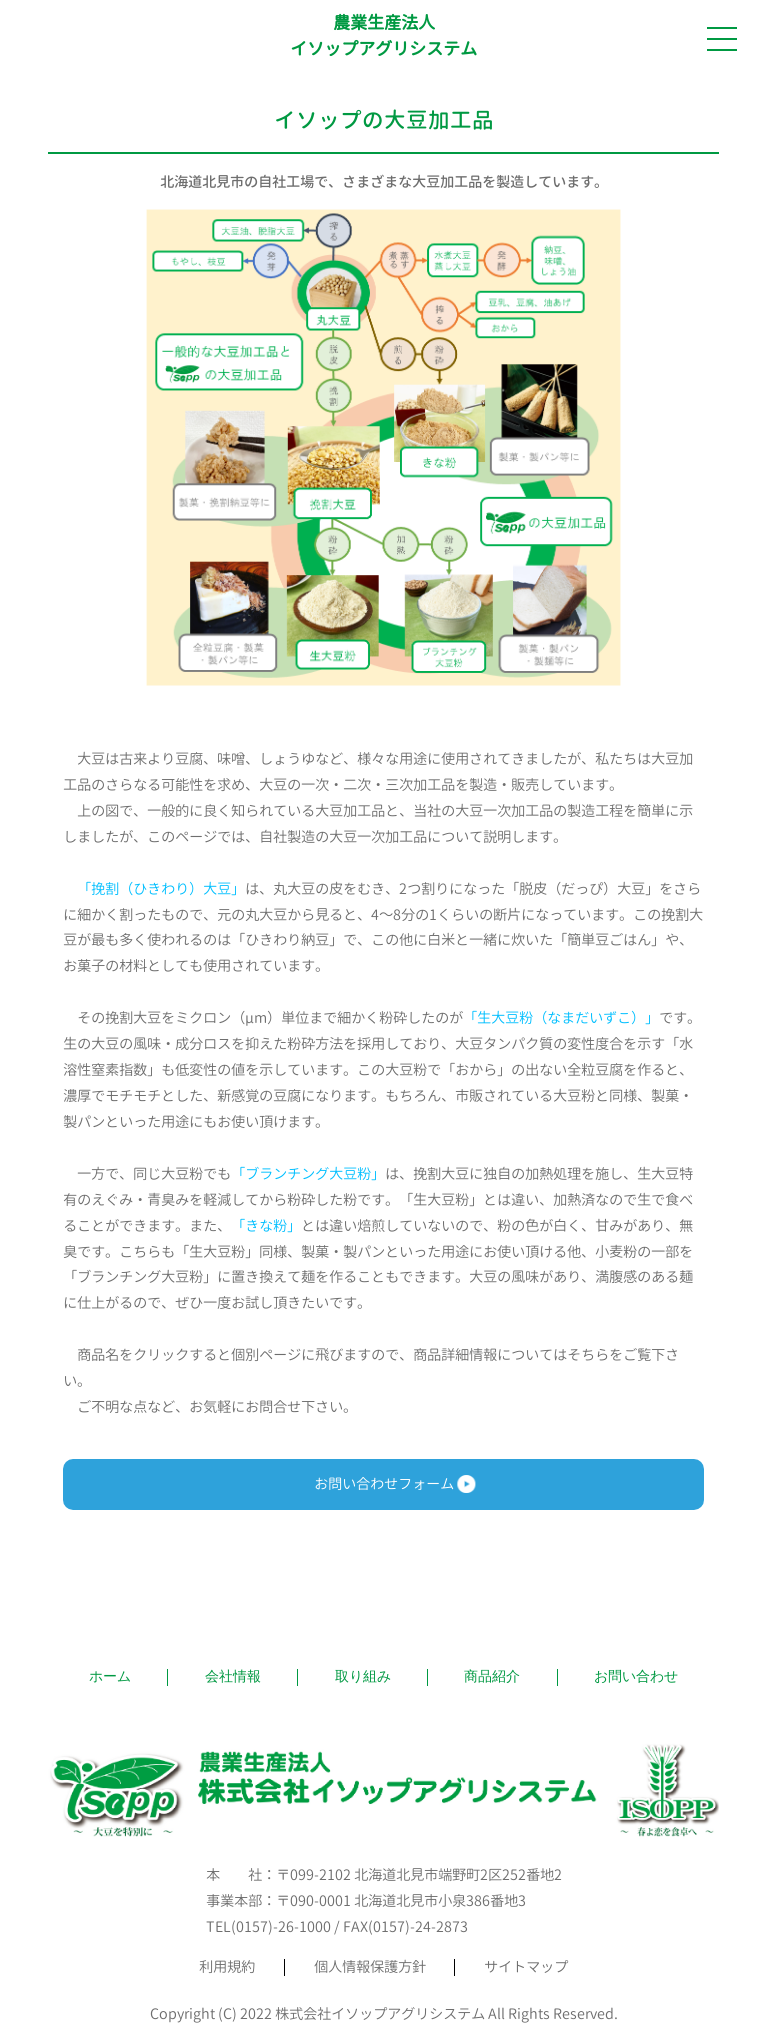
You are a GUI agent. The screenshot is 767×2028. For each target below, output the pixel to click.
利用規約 (227, 1967)
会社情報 (233, 1676)
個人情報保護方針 (370, 1967)
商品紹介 (492, 1676)
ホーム (110, 1676)
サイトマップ (526, 1967)
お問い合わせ (636, 1676)
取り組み (363, 1676)
